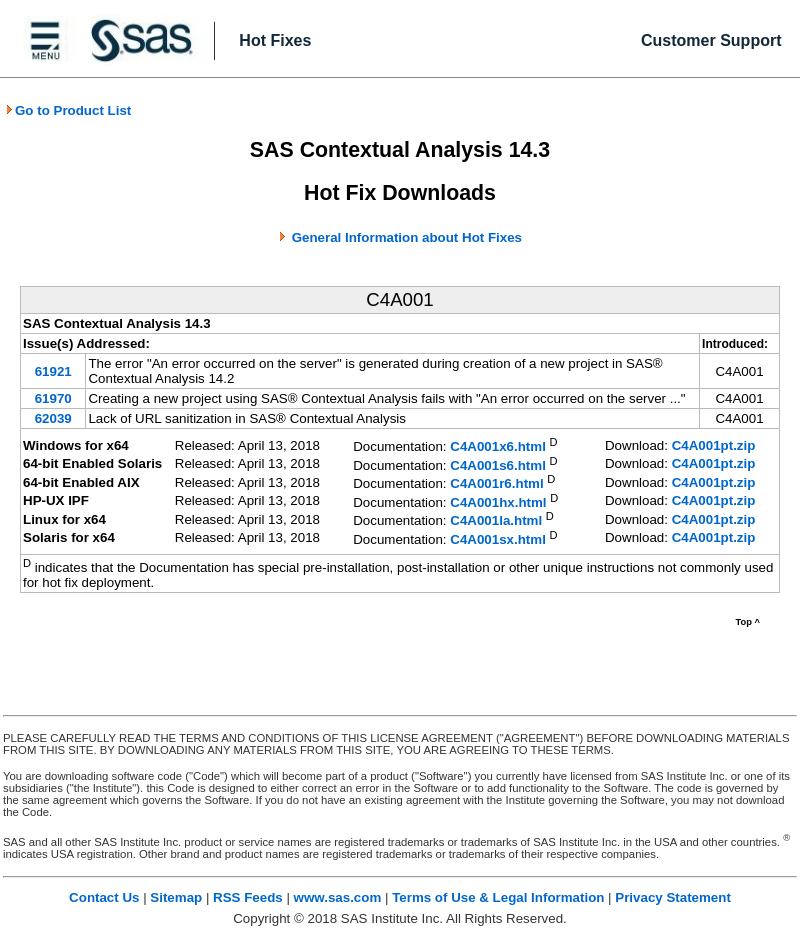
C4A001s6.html (498, 465)
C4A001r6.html (496, 484)
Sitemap (176, 897)
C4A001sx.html (498, 539)
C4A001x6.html (498, 447)
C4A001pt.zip (714, 445)
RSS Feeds (248, 897)
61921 (53, 371)
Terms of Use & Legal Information (498, 897)
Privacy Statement (673, 897)
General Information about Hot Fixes (407, 237)
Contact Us (104, 897)
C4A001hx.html (498, 502)
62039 (53, 418)
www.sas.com (338, 897)
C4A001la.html (496, 521)
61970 (53, 398)
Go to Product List (68, 110)
